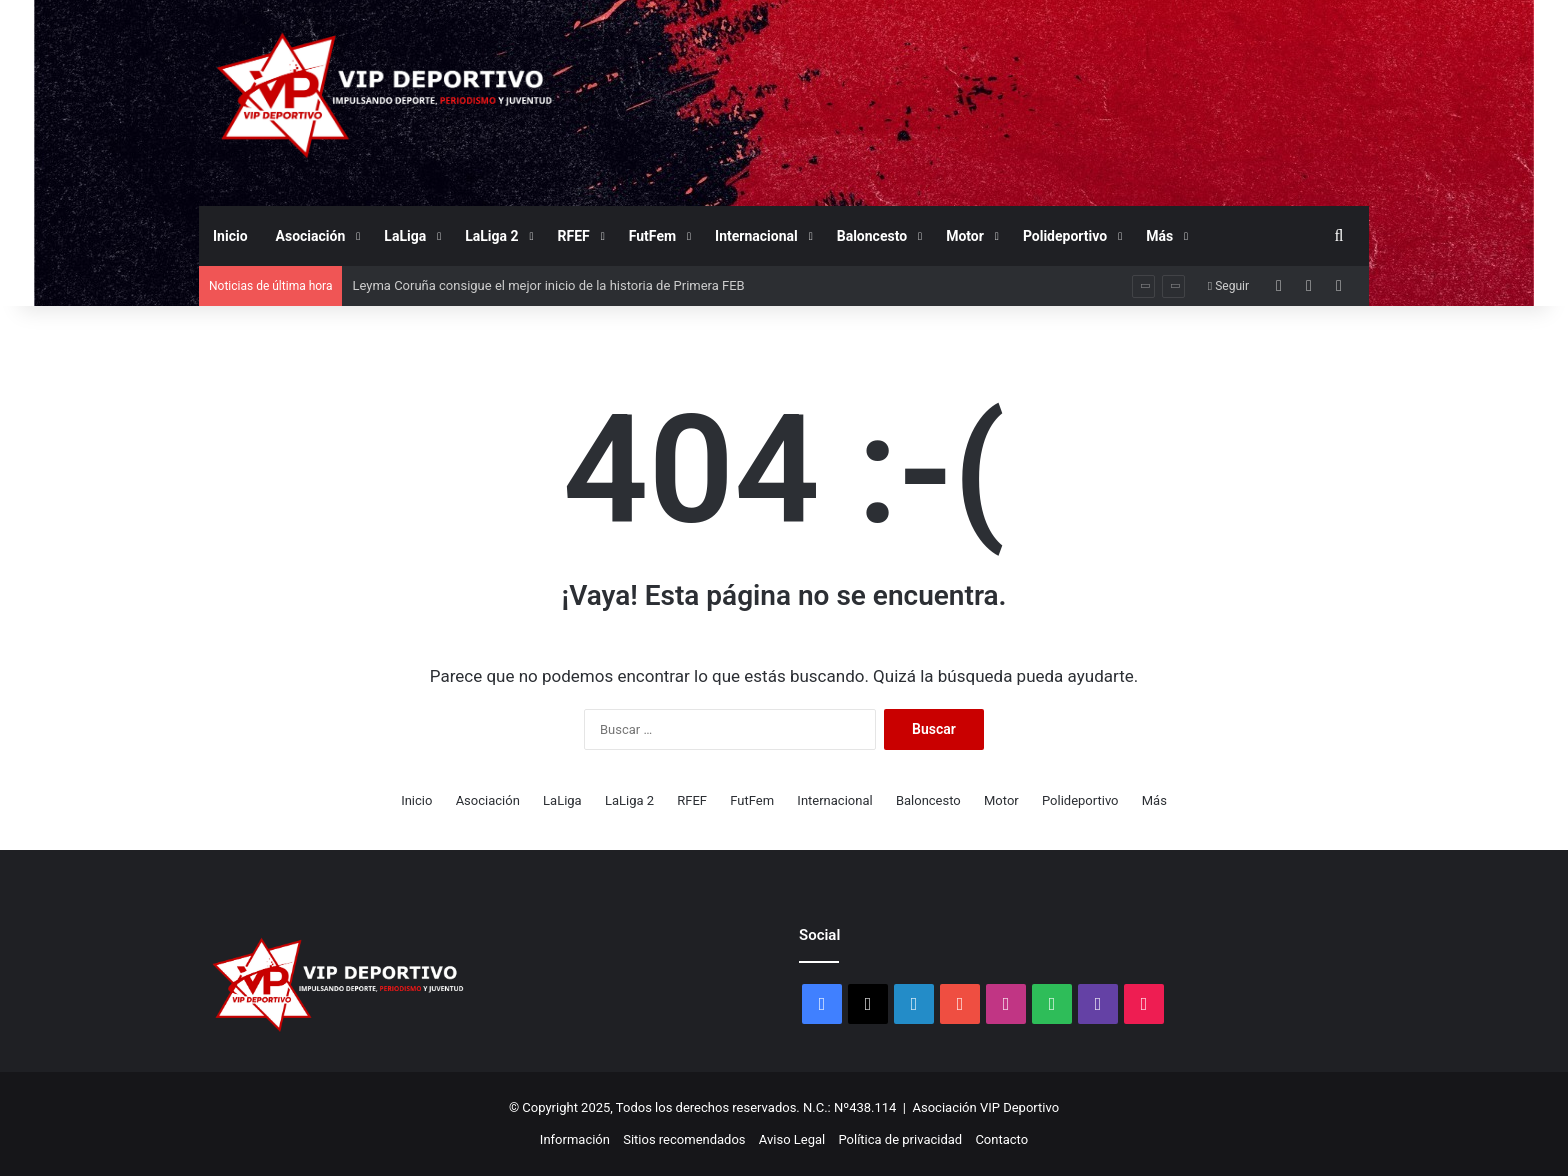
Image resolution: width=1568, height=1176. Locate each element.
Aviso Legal (792, 1139)
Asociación (311, 236)
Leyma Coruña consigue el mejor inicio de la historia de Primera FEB (548, 285)
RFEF (574, 236)
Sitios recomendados (684, 1139)
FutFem (652, 236)
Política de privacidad (900, 1139)
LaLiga (405, 236)
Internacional (756, 236)
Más (1159, 236)
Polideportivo (1065, 236)
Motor (965, 236)
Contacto (1001, 1139)
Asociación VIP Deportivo (986, 1107)
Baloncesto (872, 236)
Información (575, 1139)
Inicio (230, 236)
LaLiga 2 (491, 236)
